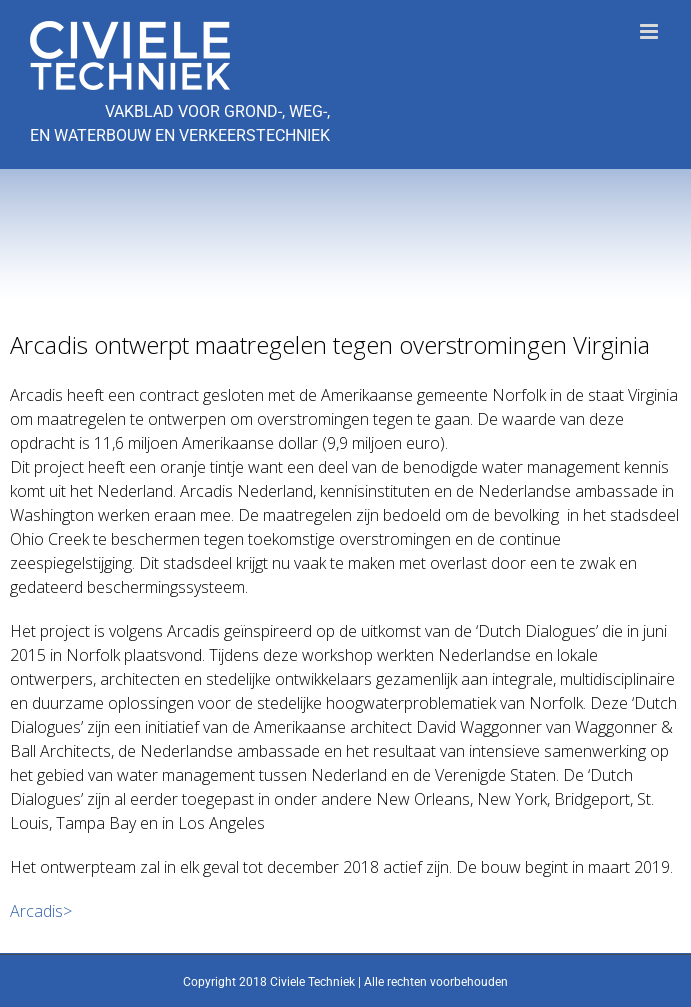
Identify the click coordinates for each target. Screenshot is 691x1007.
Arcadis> (41, 911)
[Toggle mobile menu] (650, 31)
